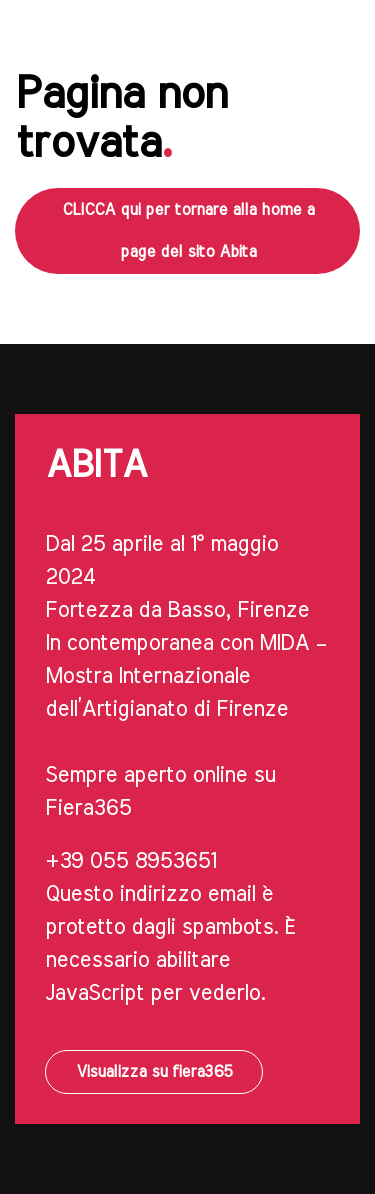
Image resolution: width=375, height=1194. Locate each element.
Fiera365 (88, 808)
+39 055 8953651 (130, 861)
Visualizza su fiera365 (154, 1072)
